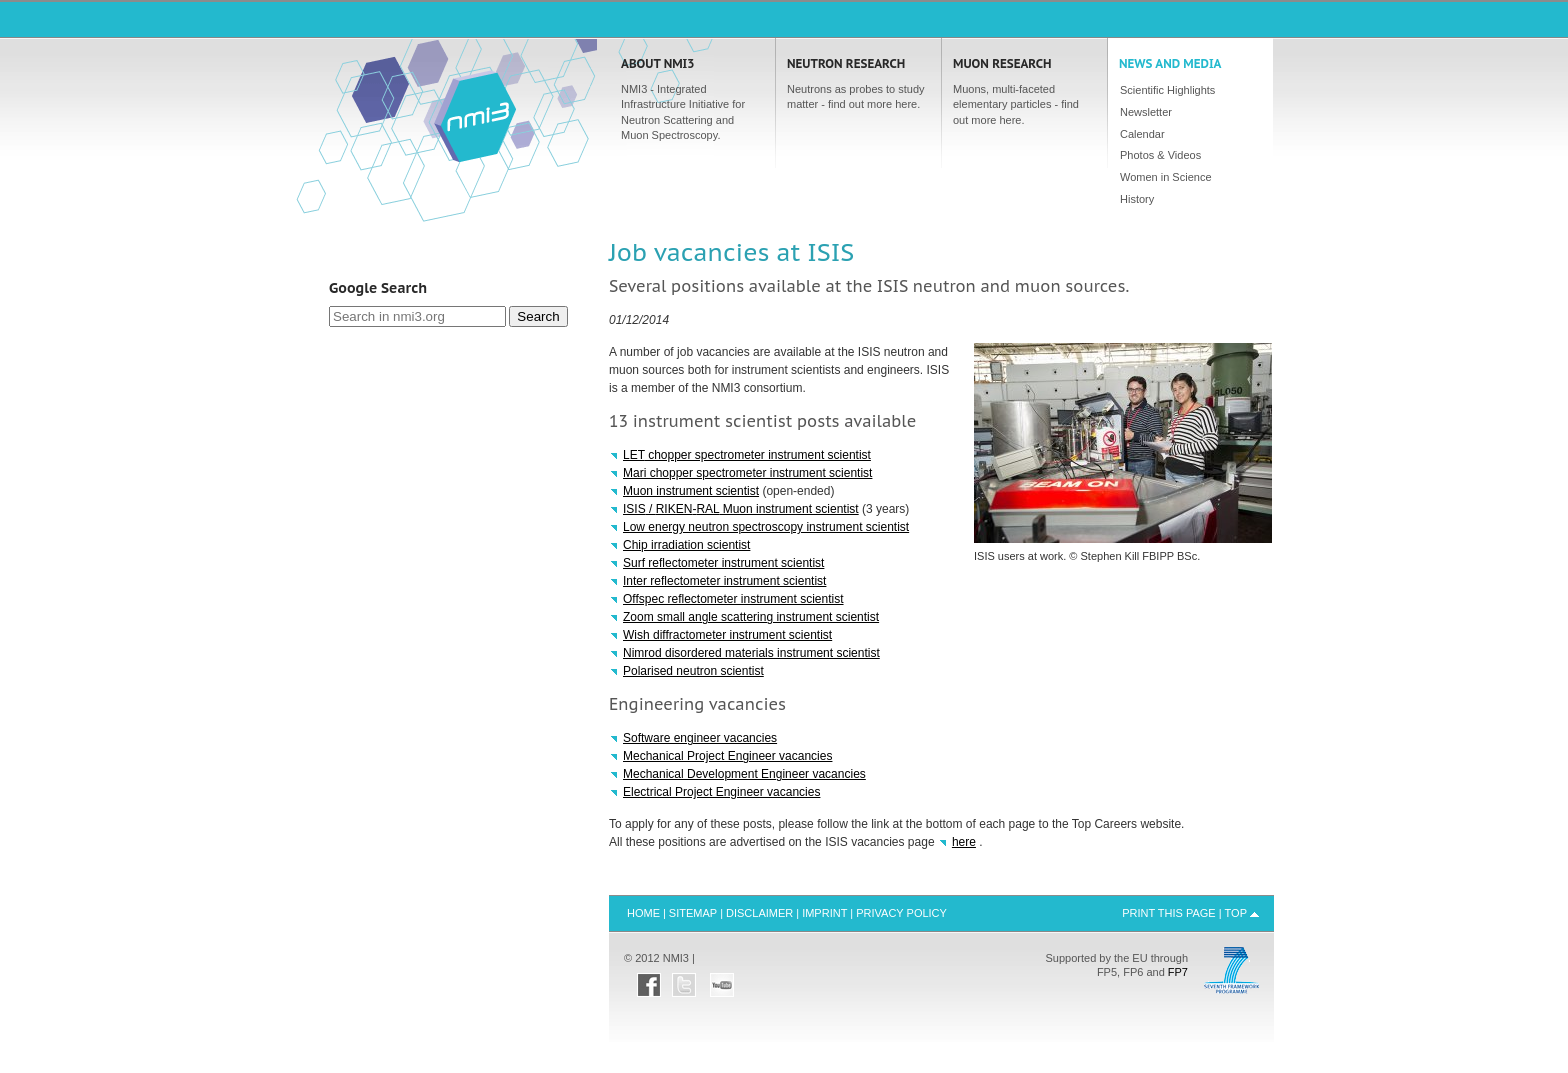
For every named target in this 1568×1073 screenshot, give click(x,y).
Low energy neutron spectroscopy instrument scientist (766, 527)
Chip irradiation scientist (686, 545)
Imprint (824, 913)
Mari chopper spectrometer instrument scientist (747, 473)
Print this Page (1169, 913)
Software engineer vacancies (700, 738)
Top (1236, 913)
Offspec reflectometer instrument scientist (733, 599)
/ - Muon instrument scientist (741, 509)
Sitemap (693, 913)
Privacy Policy (901, 913)
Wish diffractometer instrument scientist (727, 635)
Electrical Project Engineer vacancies (721, 792)
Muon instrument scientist (691, 491)
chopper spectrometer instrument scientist (747, 455)
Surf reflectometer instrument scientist (723, 563)
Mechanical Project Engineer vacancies (727, 756)
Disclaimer (759, 913)
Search (538, 316)
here (964, 842)
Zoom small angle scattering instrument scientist (751, 617)
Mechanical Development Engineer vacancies (744, 774)
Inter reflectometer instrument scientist (724, 581)
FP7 (1178, 972)
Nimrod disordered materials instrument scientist (751, 653)
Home (475, 116)
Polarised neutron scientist (693, 671)
